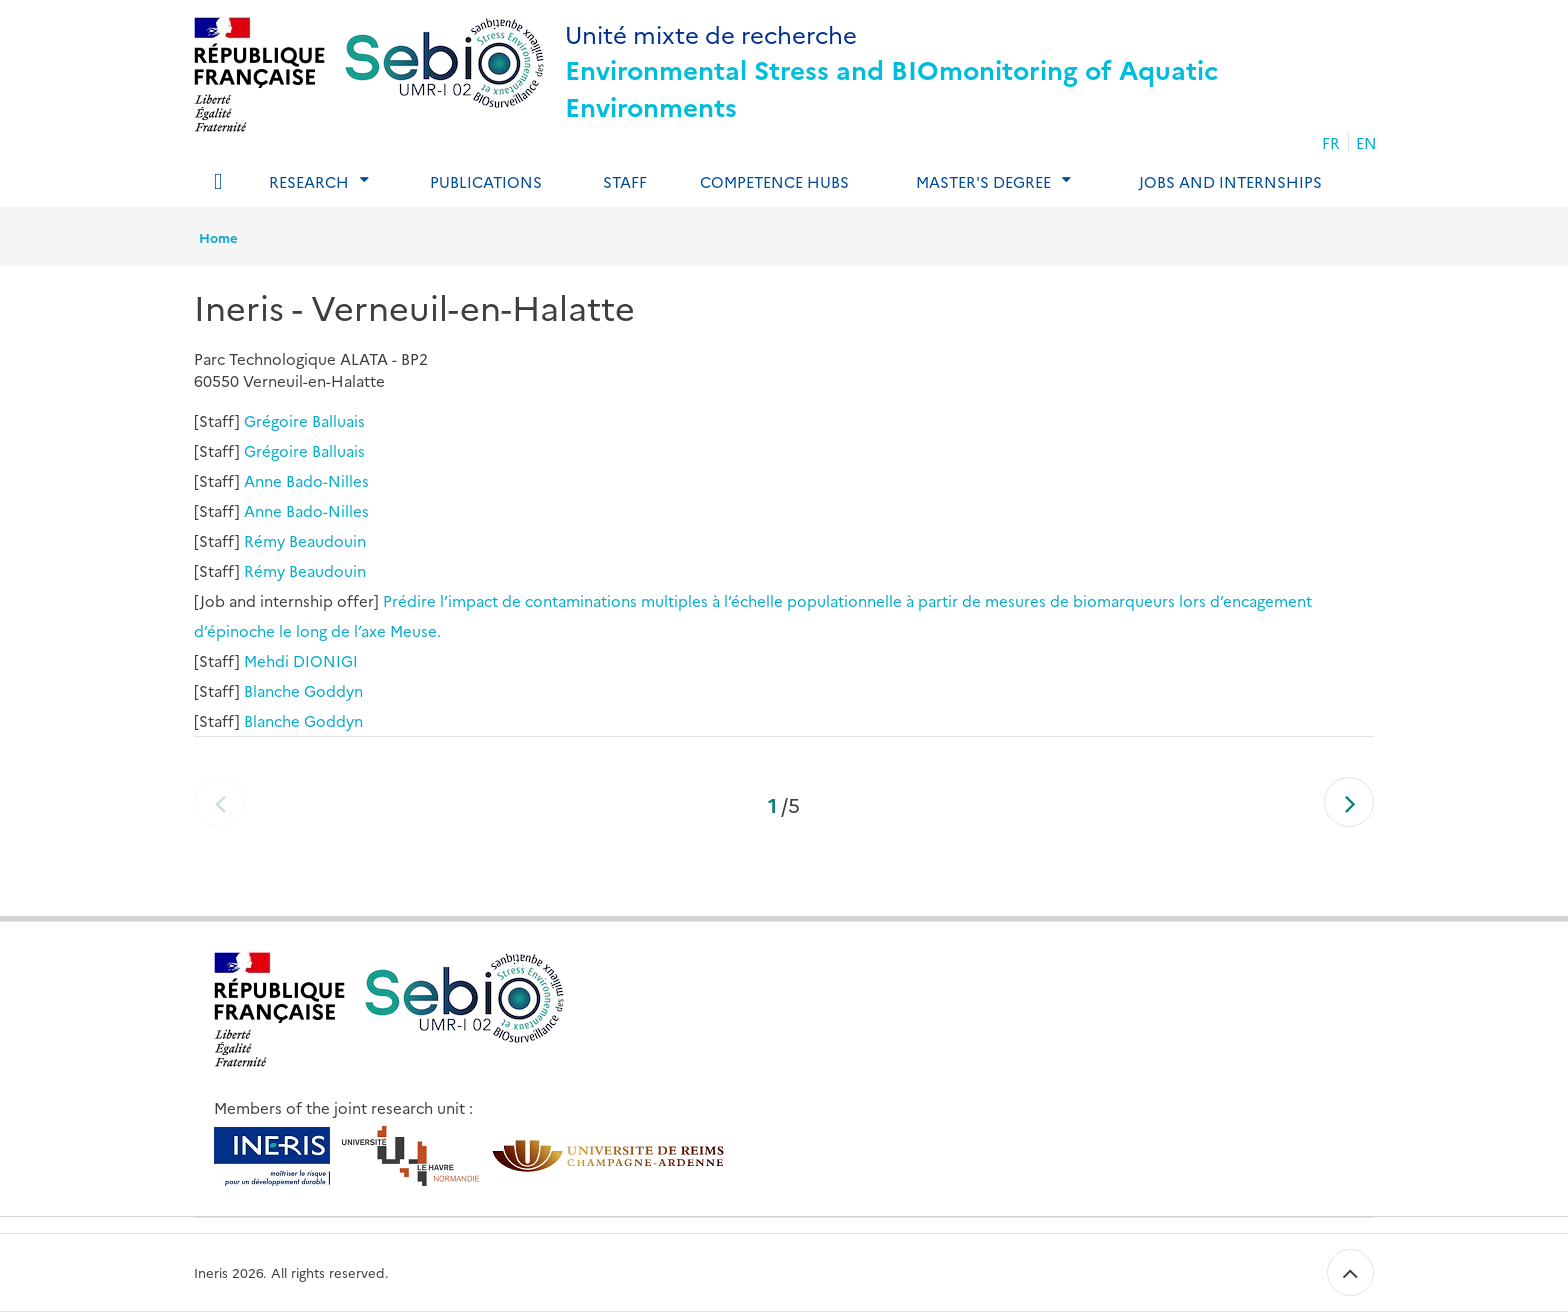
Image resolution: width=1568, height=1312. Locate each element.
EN (1366, 142)
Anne (263, 480)
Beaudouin (327, 540)
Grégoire (276, 420)
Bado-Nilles (327, 480)
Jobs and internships (1230, 181)
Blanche (272, 690)
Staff (625, 181)
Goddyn (333, 690)
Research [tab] (309, 181)
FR (1331, 142)
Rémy (264, 540)
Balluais (338, 420)
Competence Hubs (774, 181)
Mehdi (266, 660)
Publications (486, 181)
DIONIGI (325, 660)
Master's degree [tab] (983, 181)
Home (218, 237)
